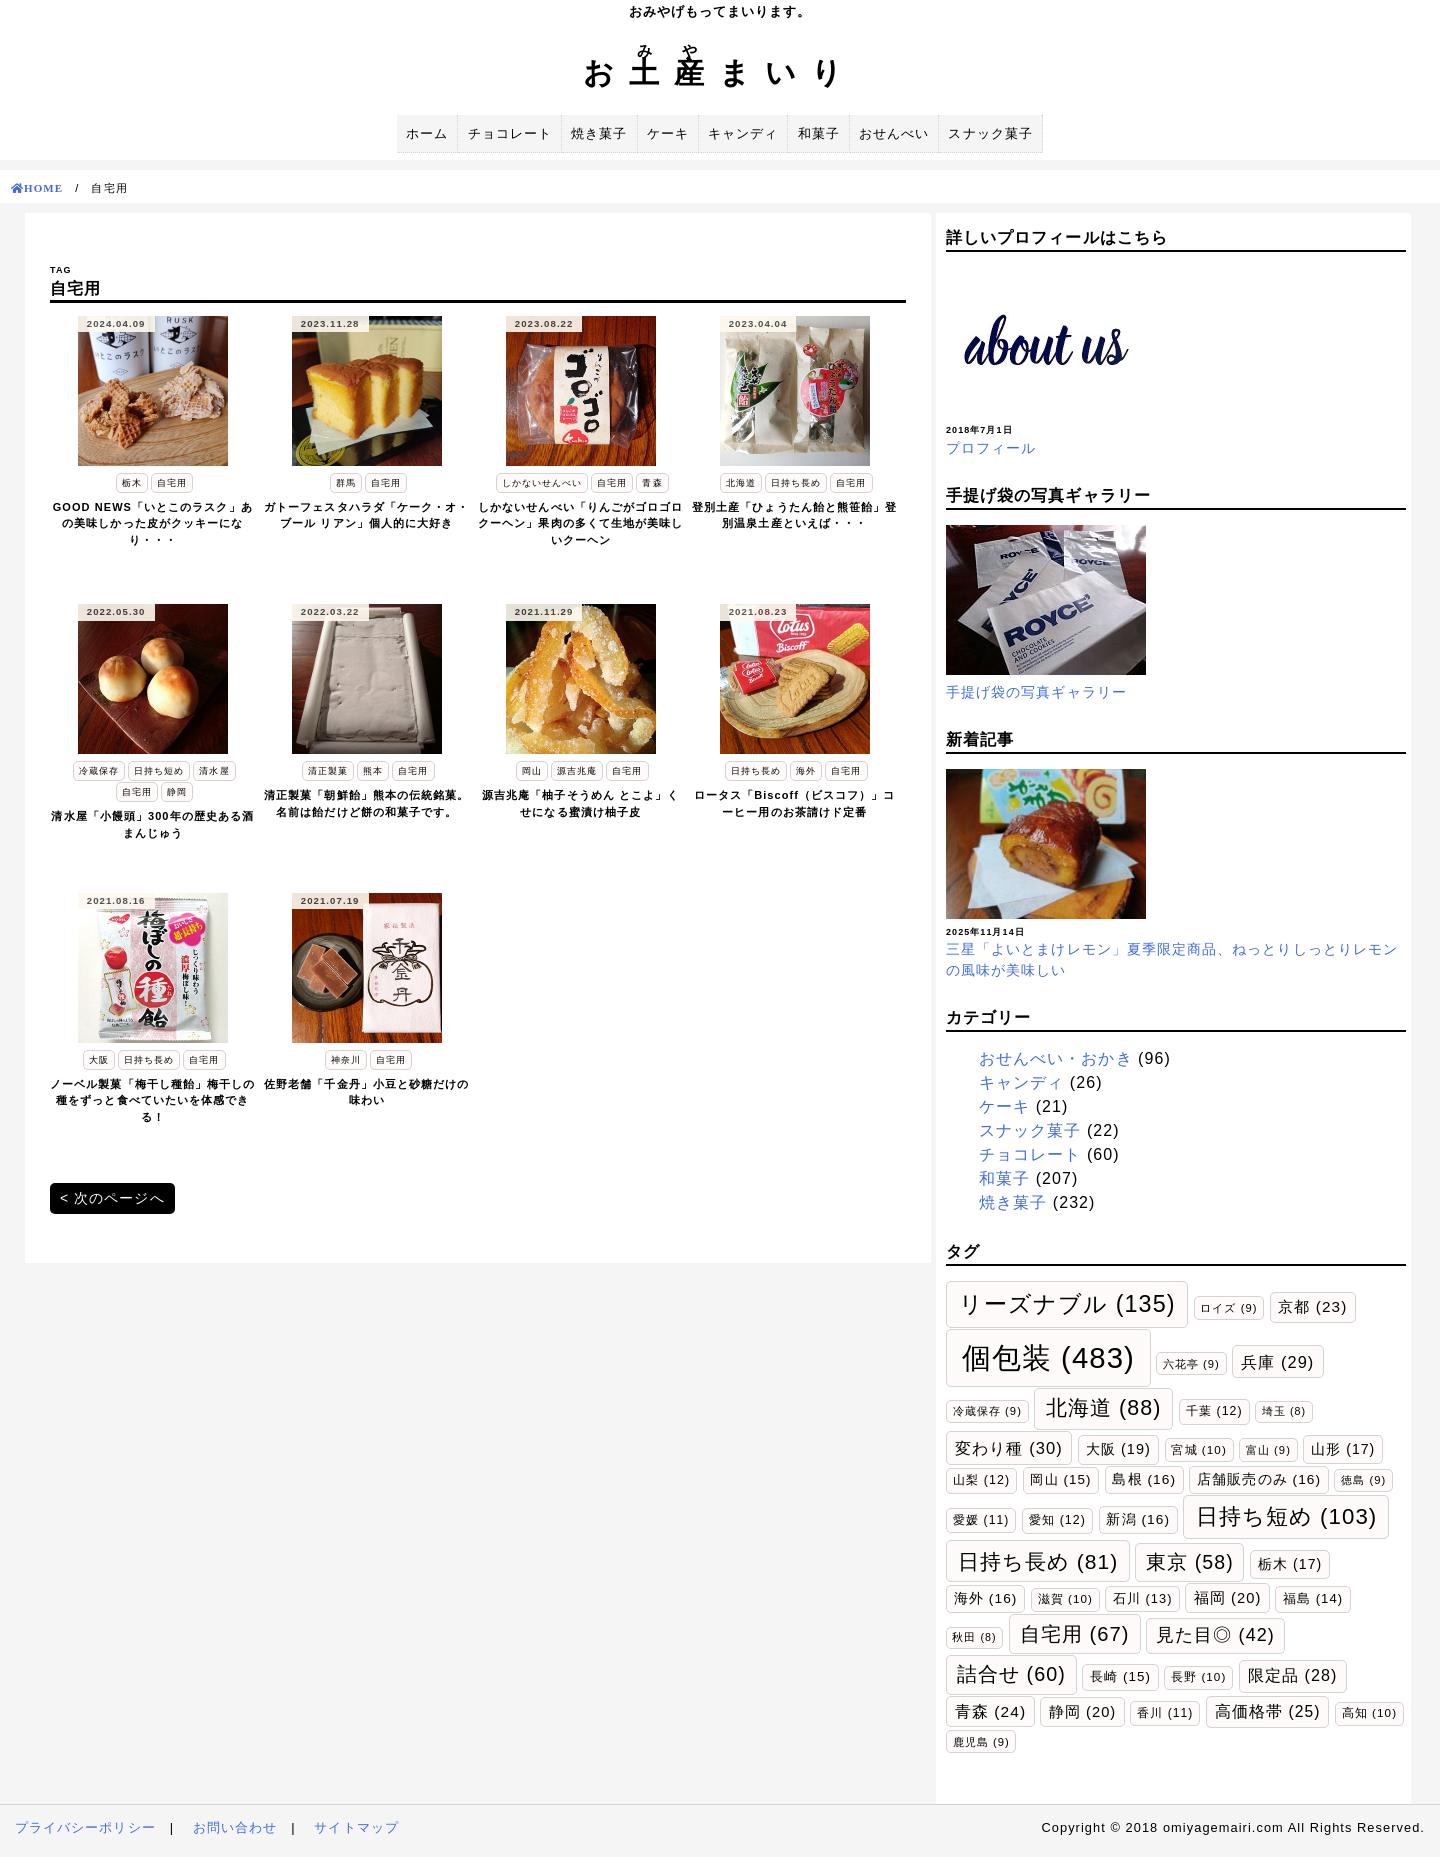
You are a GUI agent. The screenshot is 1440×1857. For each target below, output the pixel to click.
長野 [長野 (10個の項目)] (1198, 1676)
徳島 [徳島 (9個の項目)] (1363, 1480)
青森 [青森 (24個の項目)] (990, 1711)
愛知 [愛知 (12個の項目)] (1057, 1520)
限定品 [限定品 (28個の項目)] (1293, 1675)
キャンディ (743, 133)
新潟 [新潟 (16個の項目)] (1138, 1519)
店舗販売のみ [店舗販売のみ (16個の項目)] (1259, 1479)
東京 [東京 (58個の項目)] (1190, 1562)
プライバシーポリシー (85, 1827)
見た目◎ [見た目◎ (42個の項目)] (1215, 1635)
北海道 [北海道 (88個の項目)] (1104, 1408)
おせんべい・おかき (1056, 1058)
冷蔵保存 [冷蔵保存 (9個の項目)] (987, 1411)
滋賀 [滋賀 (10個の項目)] (1065, 1598)
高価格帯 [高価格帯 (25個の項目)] (1268, 1711)
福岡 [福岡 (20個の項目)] (1228, 1598)
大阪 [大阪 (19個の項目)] (1118, 1449)
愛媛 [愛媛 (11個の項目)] (981, 1520)
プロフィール (991, 448)
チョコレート (510, 133)
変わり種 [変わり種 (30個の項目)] (1009, 1448)
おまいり (720, 72)
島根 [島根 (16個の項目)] (1144, 1479)
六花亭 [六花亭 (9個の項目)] (1191, 1364)
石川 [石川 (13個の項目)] (1143, 1598)
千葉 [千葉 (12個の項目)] (1214, 1411)
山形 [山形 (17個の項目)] (1343, 1449)
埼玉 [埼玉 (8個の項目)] (1284, 1411)
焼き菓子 (599, 133)
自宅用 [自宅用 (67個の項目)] (1075, 1634)
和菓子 (819, 133)
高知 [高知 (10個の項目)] (1369, 1712)
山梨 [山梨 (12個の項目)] (981, 1480)
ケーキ (668, 133)
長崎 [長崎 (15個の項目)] (1120, 1676)
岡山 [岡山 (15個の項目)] (1060, 1479)
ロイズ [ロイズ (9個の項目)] (1228, 1308)
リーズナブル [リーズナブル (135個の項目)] (1067, 1304)
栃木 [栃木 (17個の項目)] (1290, 1564)
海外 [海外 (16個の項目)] (986, 1598)
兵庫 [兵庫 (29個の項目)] (1277, 1362)
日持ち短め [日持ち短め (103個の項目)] (1287, 1516)
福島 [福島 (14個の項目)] (1313, 1598)
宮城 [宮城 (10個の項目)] (1198, 1449)
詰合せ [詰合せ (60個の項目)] (1011, 1674)
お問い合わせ (235, 1827)
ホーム (427, 133)
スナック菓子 (990, 133)
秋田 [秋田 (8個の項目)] (974, 1637)
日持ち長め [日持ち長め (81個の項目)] (1038, 1561)
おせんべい (894, 133)
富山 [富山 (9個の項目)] (1268, 1450)
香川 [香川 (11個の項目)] (1165, 1713)
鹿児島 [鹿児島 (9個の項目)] (981, 1742)
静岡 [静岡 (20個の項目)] (1083, 1712)
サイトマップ (356, 1827)
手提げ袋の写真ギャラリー (1036, 692)
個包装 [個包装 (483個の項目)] (1048, 1357)
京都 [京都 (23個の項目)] (1312, 1306)
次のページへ (119, 1198)
